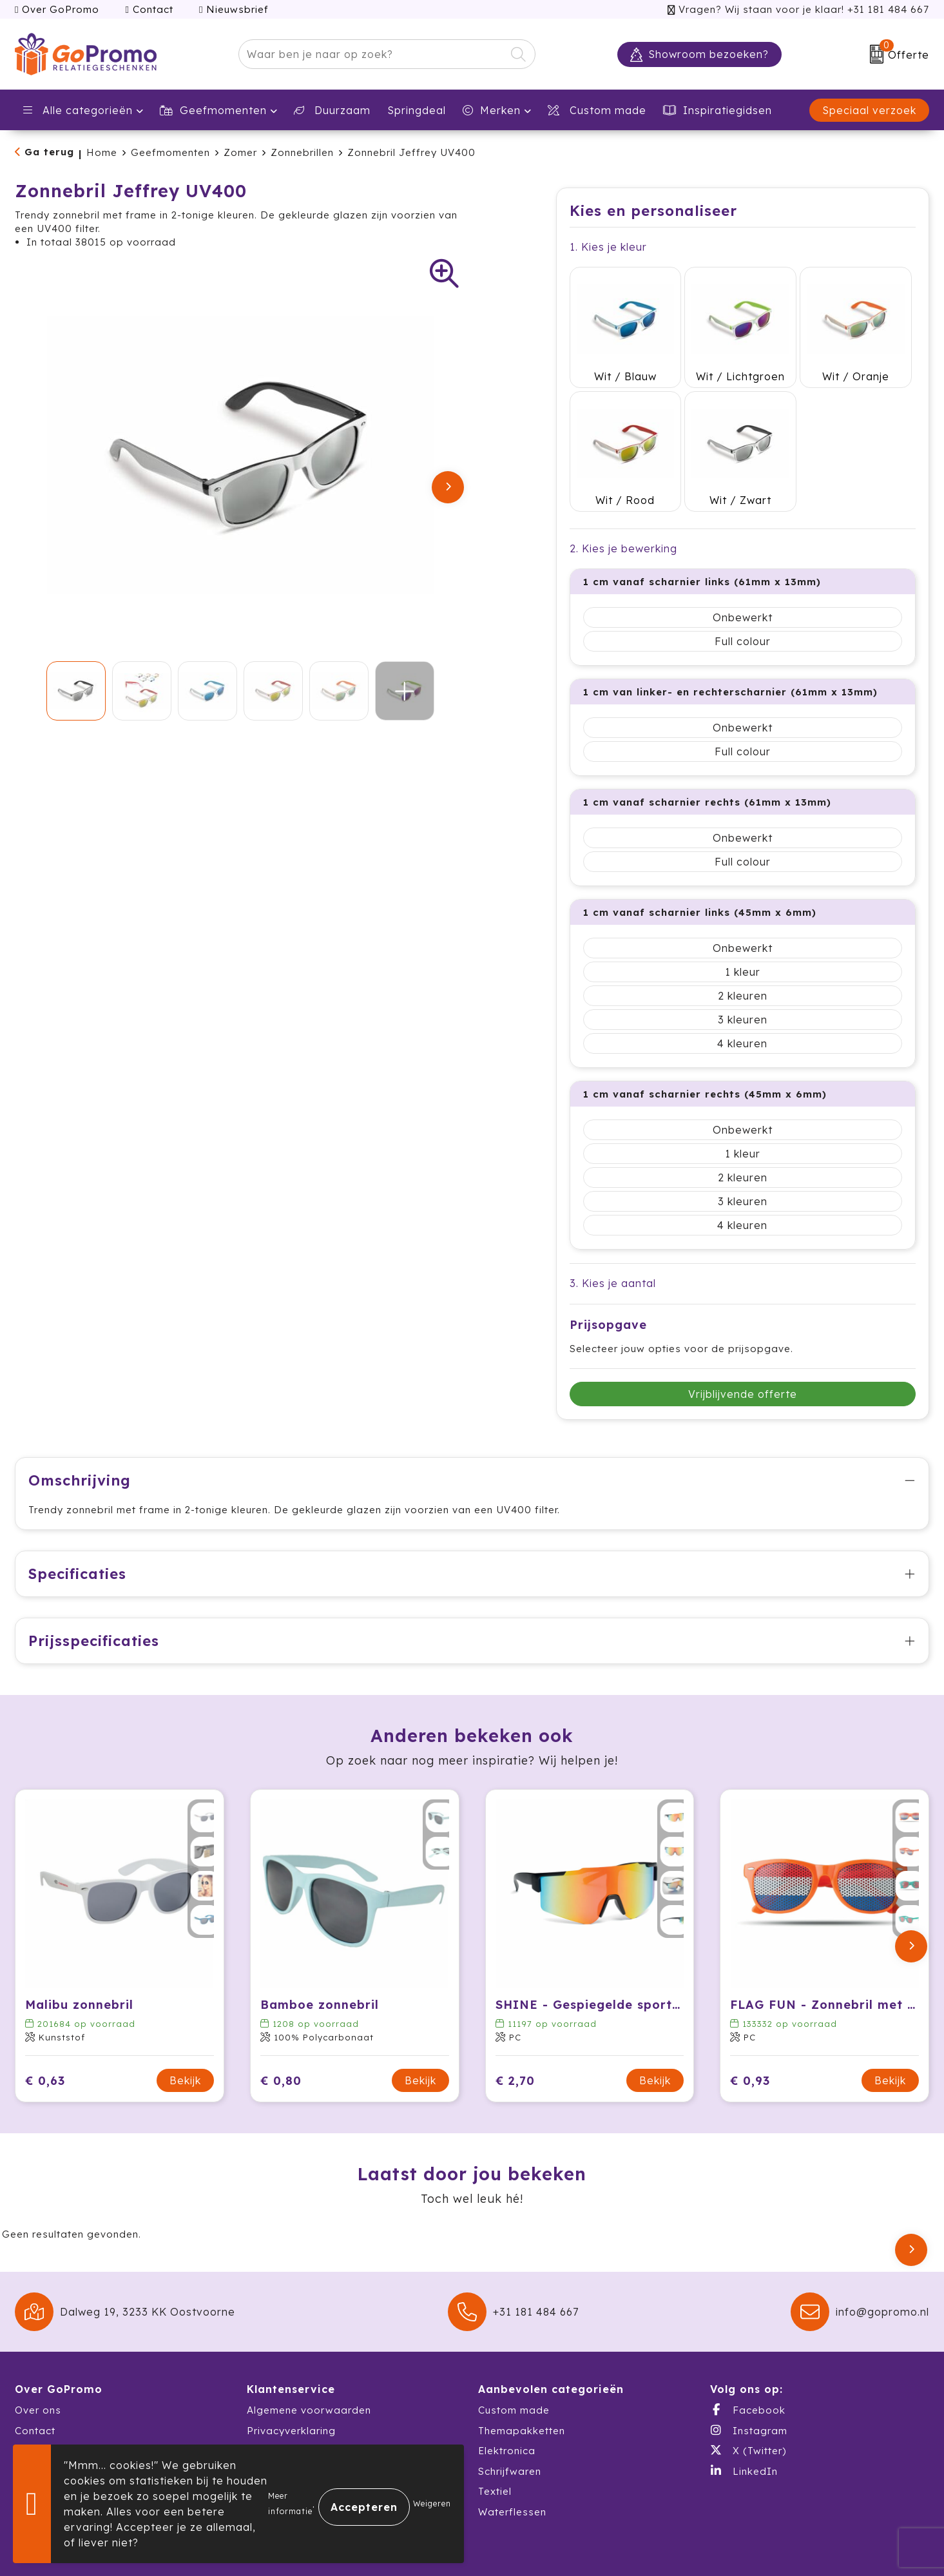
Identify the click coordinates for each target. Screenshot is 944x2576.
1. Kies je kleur (608, 246)
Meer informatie (290, 2503)
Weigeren (432, 2503)
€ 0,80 (281, 2023)
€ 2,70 (515, 2023)
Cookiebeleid (281, 2394)
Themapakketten (521, 2373)
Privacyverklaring (291, 2373)
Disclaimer (274, 2414)
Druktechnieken (286, 2434)
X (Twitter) (748, 2393)
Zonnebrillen (302, 152)
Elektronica (506, 2394)
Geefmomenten (213, 110)
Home (101, 152)
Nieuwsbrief (234, 9)
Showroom (42, 2394)
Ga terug (49, 152)
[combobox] (371, 54)
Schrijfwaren (509, 2414)
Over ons (38, 2353)
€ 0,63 (45, 2023)
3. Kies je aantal (613, 1226)
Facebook (747, 2353)
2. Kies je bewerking (623, 491)
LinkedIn (744, 2413)
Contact (149, 9)
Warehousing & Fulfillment (81, 2414)
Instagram (748, 2373)
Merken (492, 110)
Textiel (495, 2434)
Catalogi (37, 2434)
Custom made (514, 2353)
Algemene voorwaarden (309, 2353)
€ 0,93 (750, 2023)
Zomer (240, 152)
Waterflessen (512, 2454)
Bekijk (185, 2023)
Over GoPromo (57, 9)
